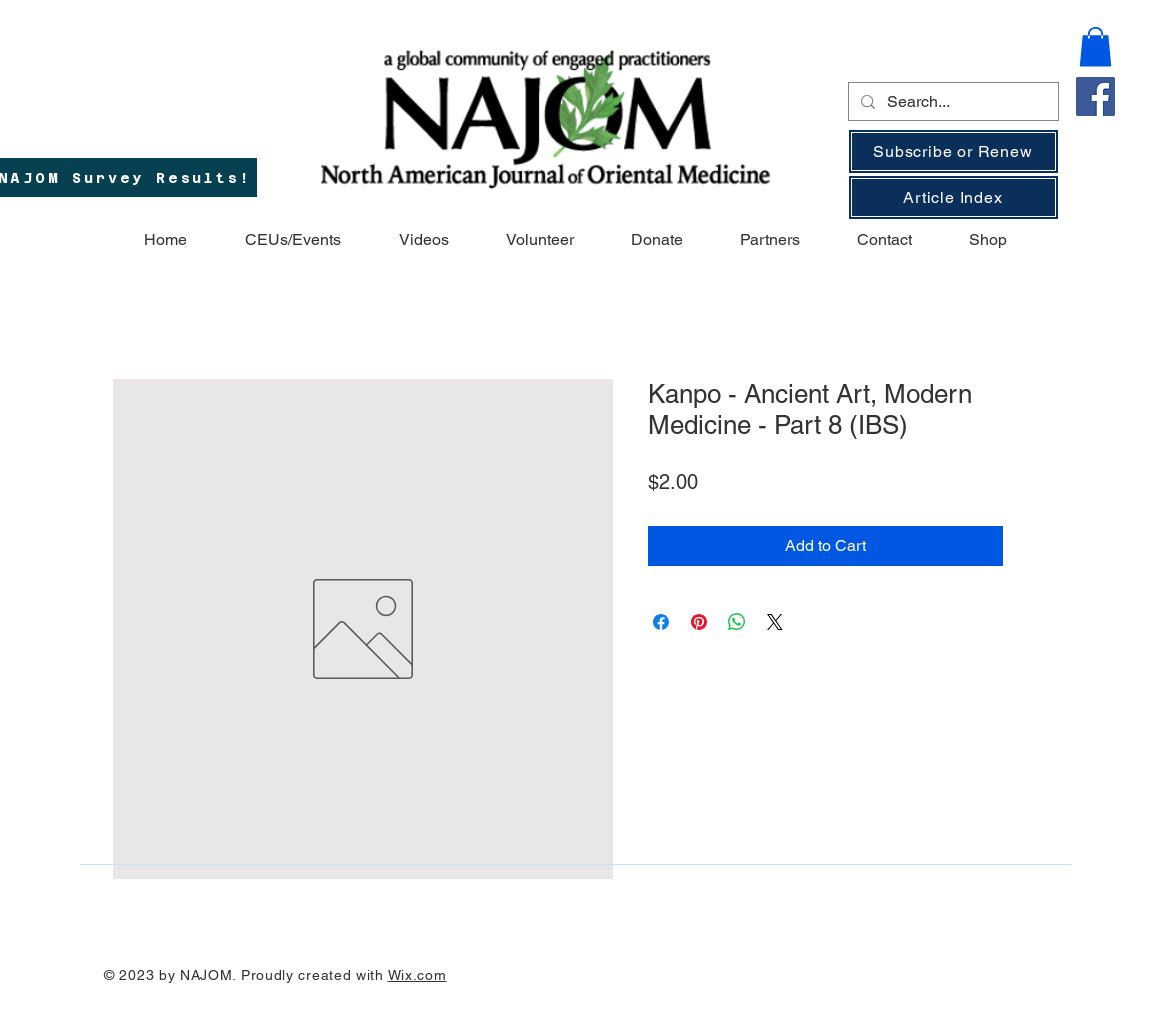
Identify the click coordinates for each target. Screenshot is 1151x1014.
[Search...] (951, 102)
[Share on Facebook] (661, 622)
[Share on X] (775, 622)
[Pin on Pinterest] (699, 622)
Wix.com (417, 975)
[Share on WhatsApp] (737, 622)
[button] (1095, 46)
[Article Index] (953, 197)
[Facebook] (1095, 96)
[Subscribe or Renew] (953, 151)
